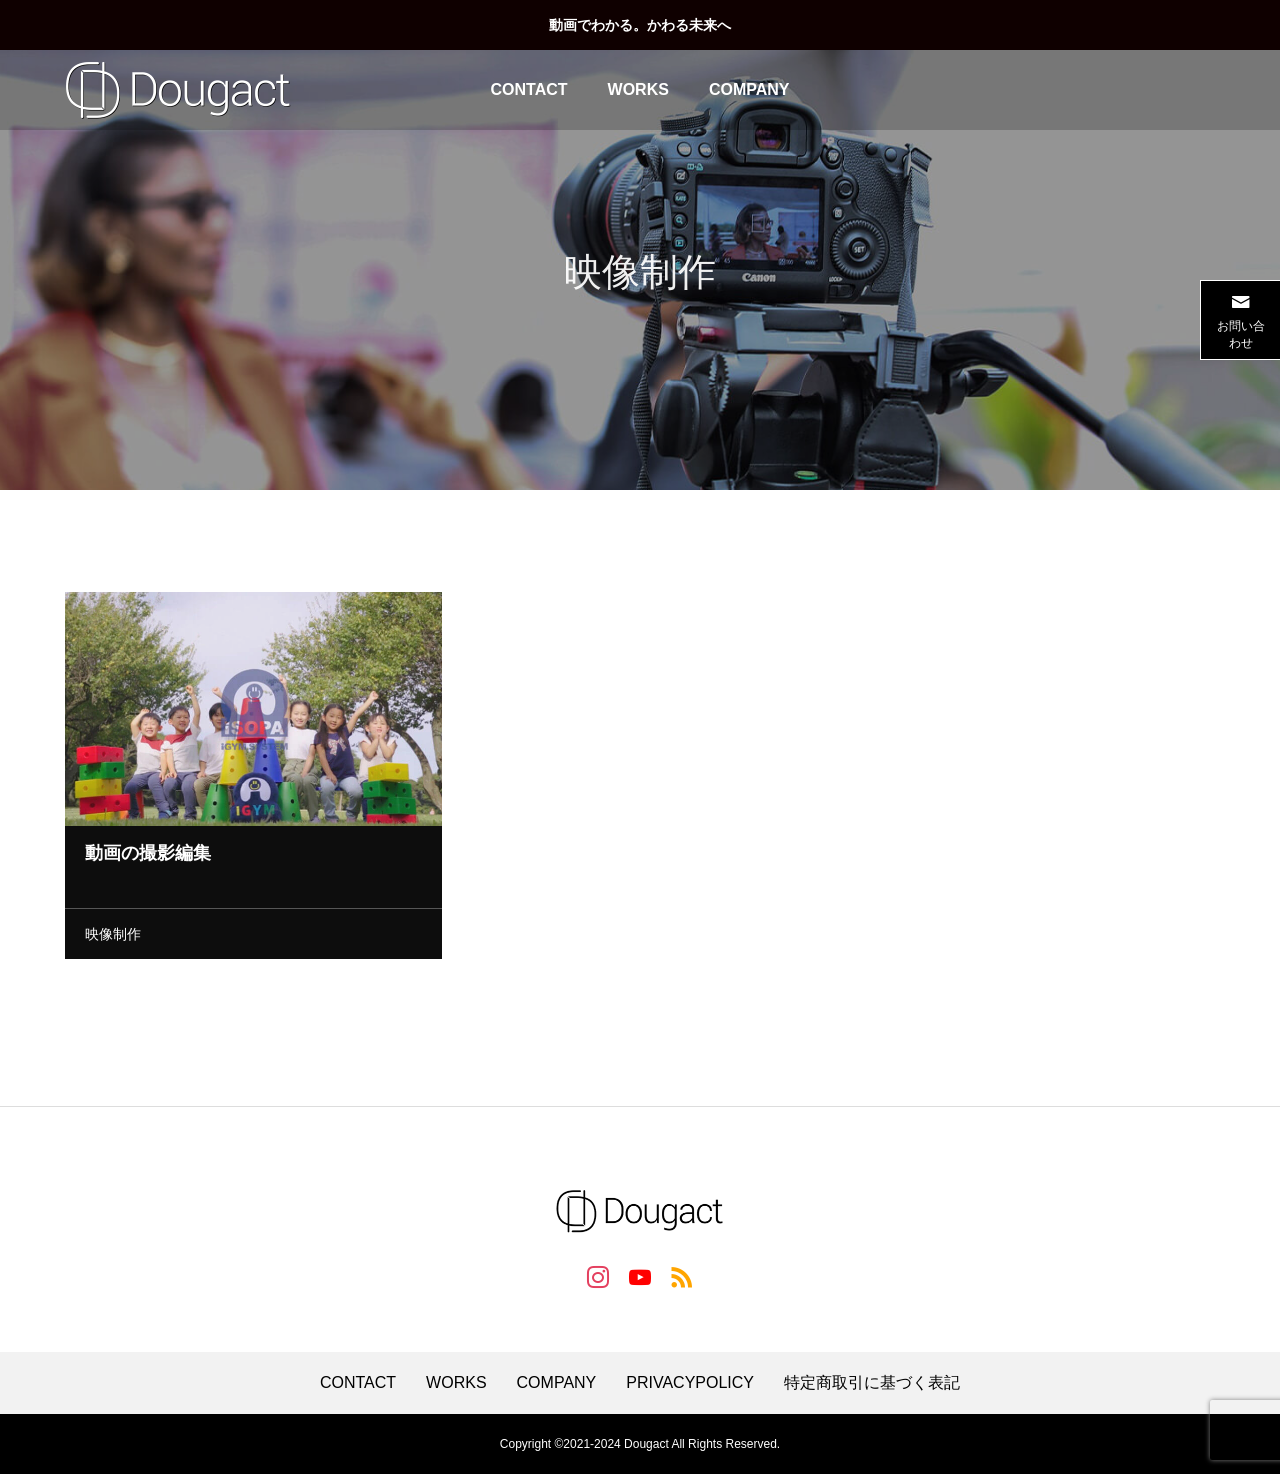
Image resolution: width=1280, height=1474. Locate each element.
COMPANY (749, 89)
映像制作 (113, 938)
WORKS (638, 89)
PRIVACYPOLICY (690, 1383)
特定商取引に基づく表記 (872, 1383)
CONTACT (529, 89)
